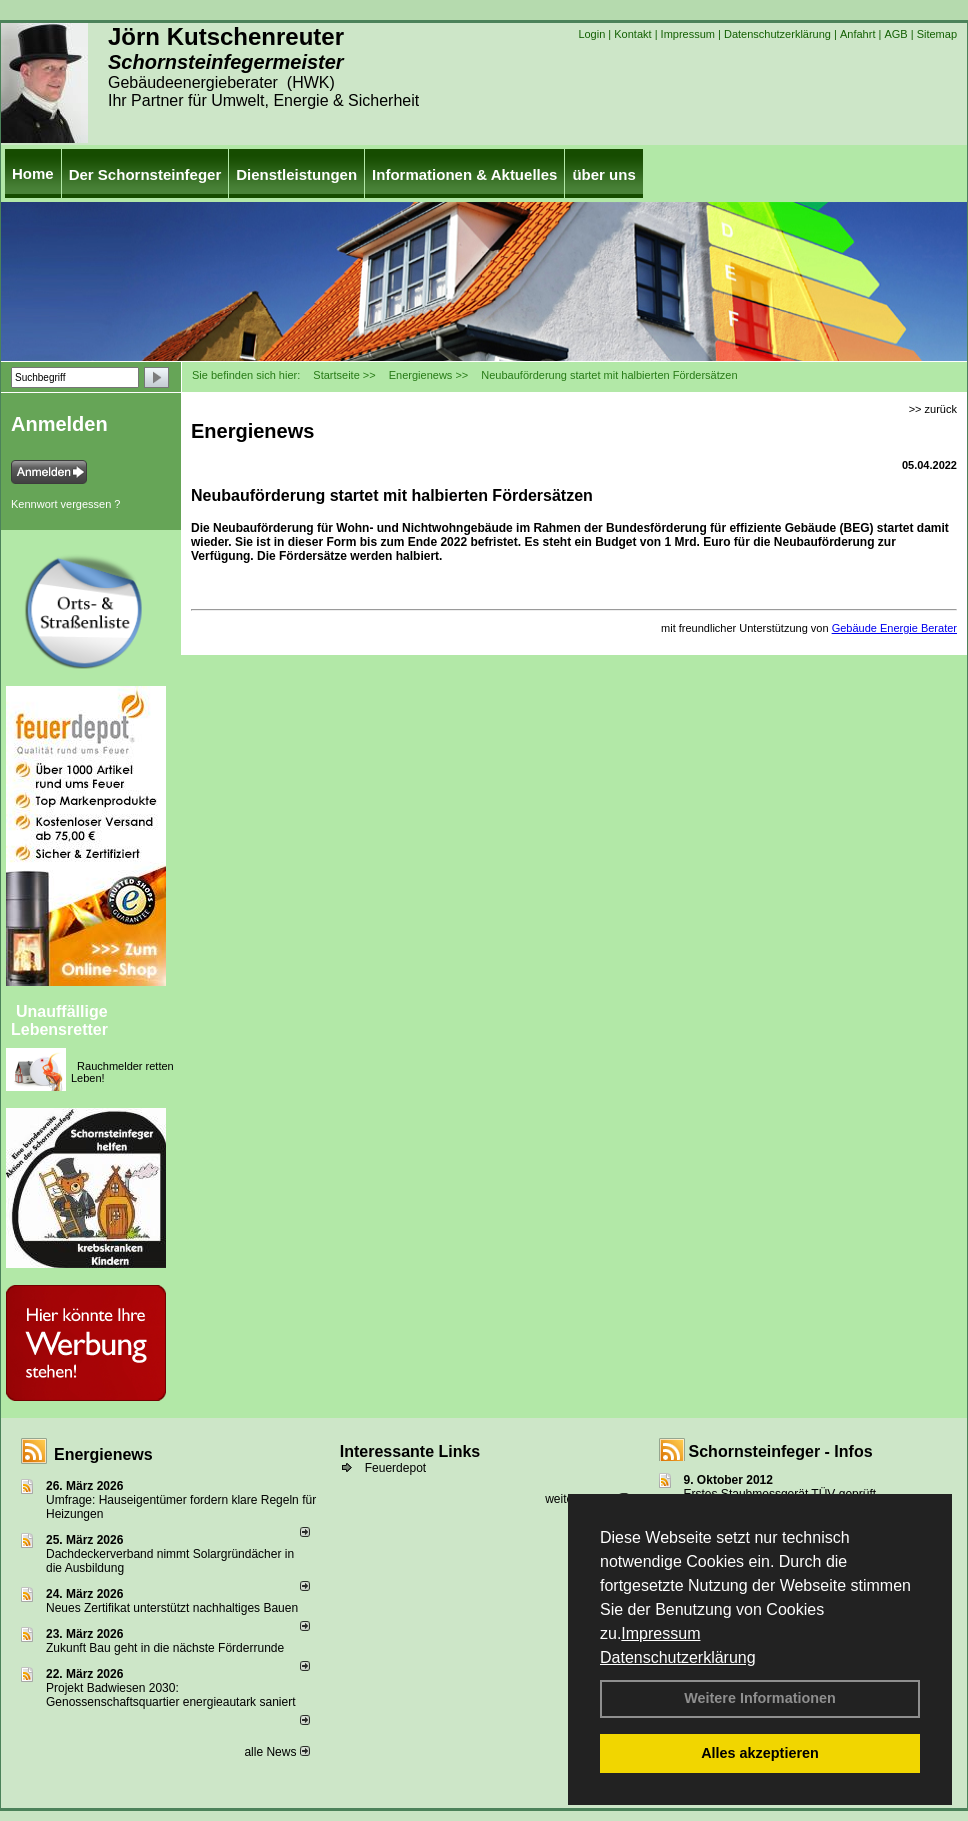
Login (591, 34)
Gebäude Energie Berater (894, 628)
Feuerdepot (395, 1468)
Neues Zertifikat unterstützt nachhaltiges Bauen (172, 1608)
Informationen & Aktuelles (464, 174)
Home (33, 173)
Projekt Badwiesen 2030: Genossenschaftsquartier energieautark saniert (170, 1695)
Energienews (103, 1454)
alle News (276, 1752)
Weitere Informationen (760, 1698)
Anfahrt (857, 34)
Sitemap (937, 34)
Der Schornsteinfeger (145, 174)
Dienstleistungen (296, 174)
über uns (603, 174)
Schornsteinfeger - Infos (781, 1451)
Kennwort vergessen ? (65, 504)
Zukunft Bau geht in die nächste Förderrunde (165, 1648)
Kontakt (632, 34)
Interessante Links (410, 1451)
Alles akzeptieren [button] (760, 1753)
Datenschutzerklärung (678, 1657)
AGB (895, 34)
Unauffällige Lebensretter (59, 1020)
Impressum (660, 1633)
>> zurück (933, 409)
